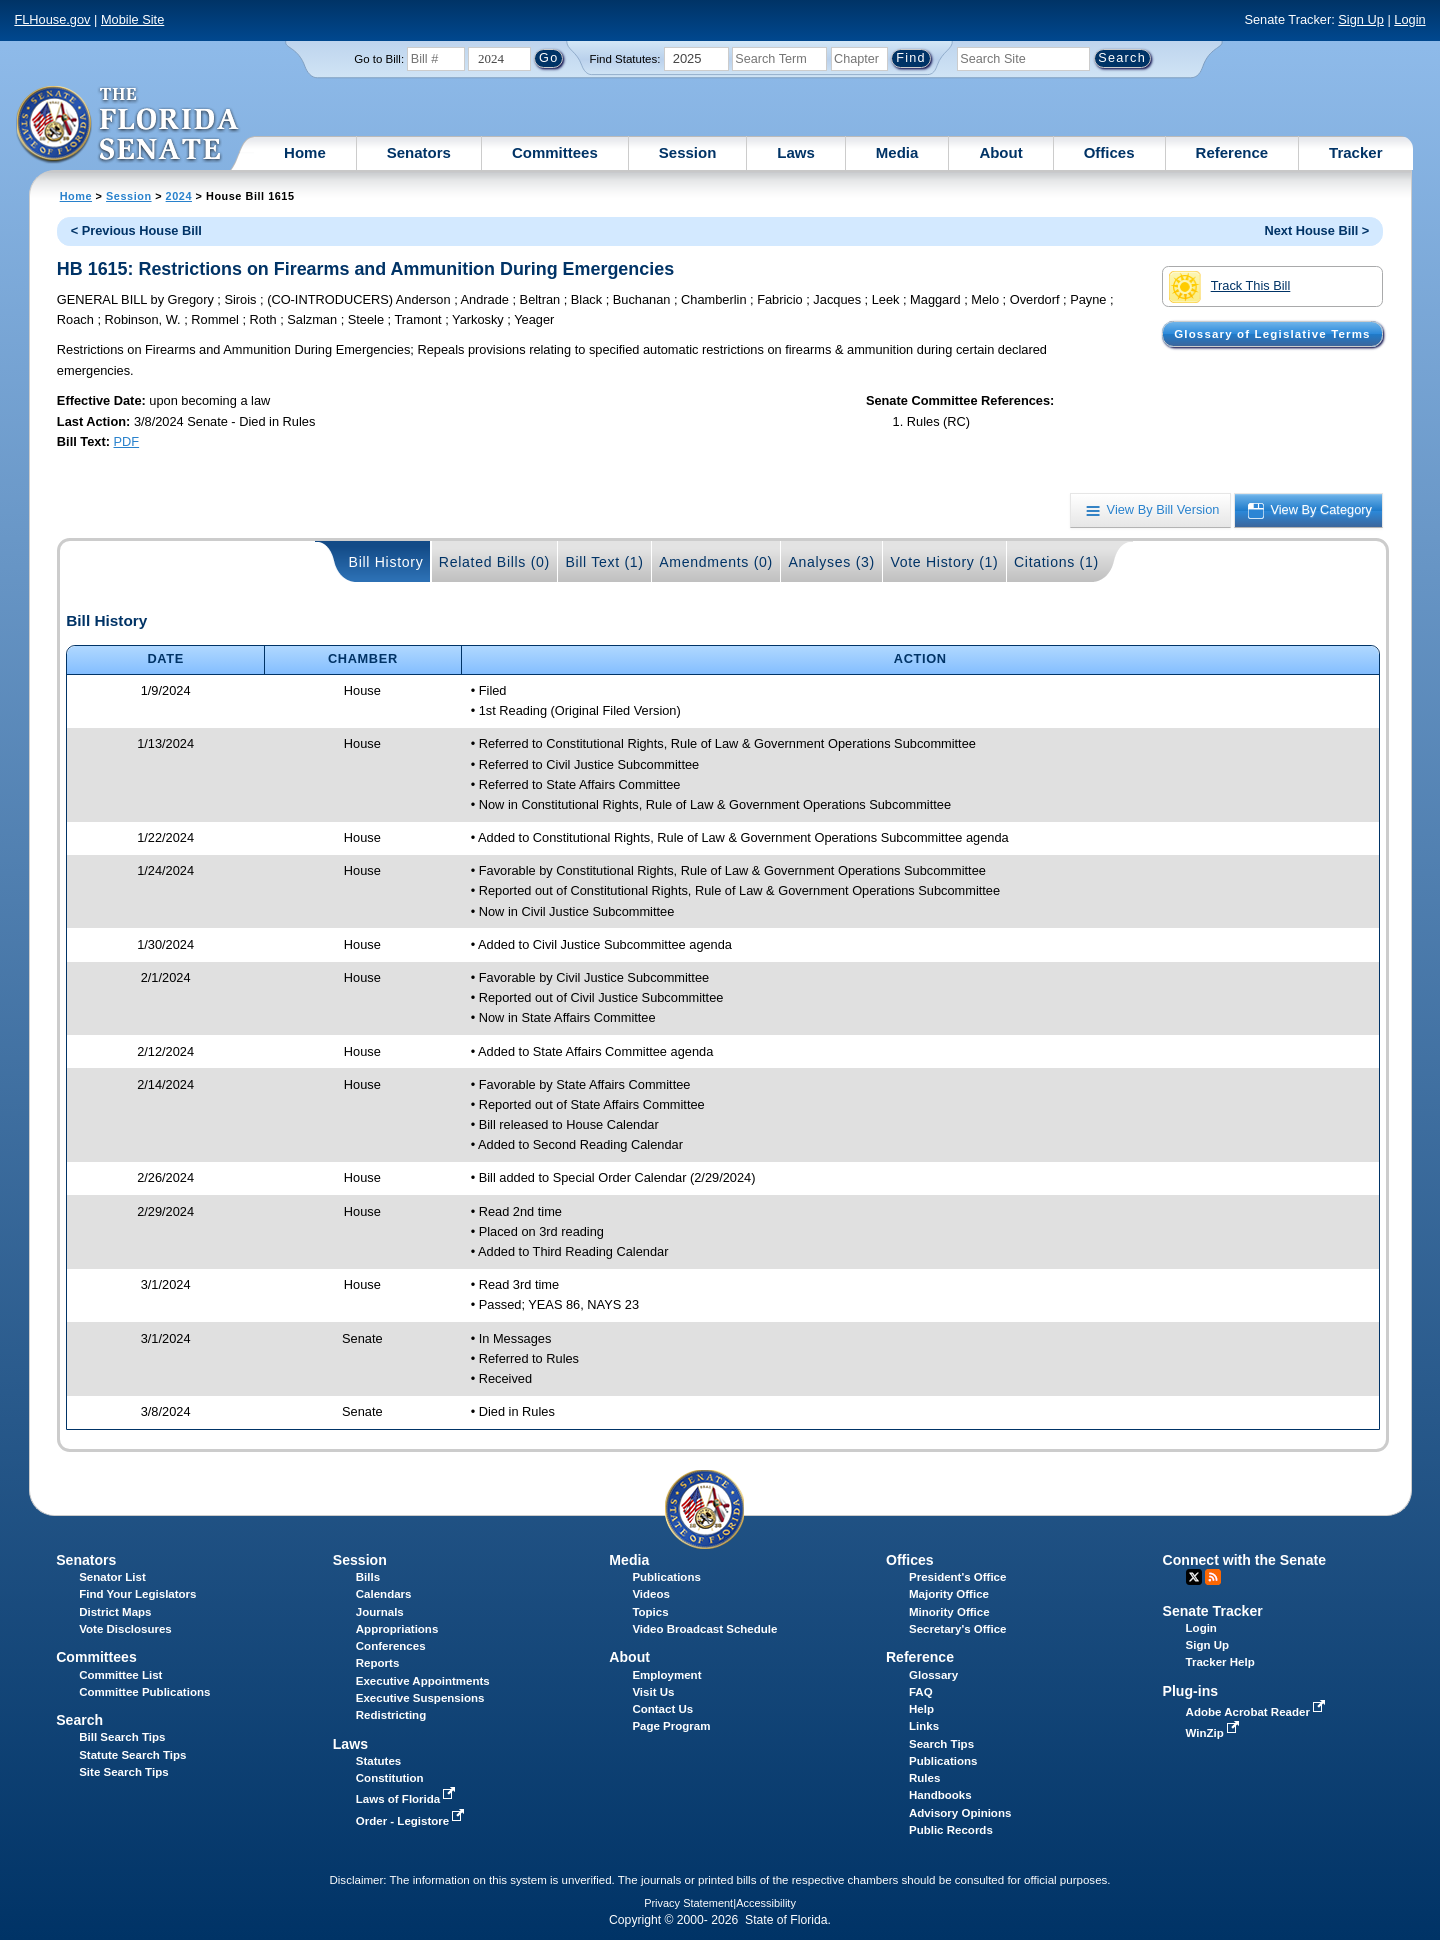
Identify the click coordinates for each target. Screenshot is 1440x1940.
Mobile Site (132, 19)
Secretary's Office (957, 1629)
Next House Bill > (1316, 230)
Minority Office (949, 1612)
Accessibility (766, 1903)
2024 (179, 196)
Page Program (671, 1726)
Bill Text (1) (604, 562)
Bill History (386, 562)
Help (921, 1709)
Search (79, 1720)
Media (897, 152)
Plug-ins (1191, 1691)
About (1000, 152)
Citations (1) (1056, 562)
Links (924, 1726)
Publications (666, 1577)
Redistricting (391, 1715)
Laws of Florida (408, 1799)
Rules (924, 1778)
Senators (419, 152)
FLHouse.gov (52, 19)
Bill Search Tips (122, 1737)
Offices (1109, 152)
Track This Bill (1229, 287)
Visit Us (653, 1692)
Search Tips (941, 1744)
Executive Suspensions (420, 1698)
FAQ (921, 1692)
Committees (555, 152)
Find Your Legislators (137, 1594)
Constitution (390, 1778)
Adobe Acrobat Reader (1258, 1712)
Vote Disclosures (125, 1629)
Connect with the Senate (1244, 1560)
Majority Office (949, 1594)
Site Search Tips (123, 1772)
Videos (651, 1594)
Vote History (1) (944, 562)
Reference (1232, 152)
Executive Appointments (423, 1681)
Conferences (391, 1646)
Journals (380, 1612)
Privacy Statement (688, 1903)
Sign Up (1361, 19)
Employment (666, 1675)
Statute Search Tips (132, 1755)
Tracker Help (1220, 1662)
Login (1409, 19)
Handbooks (940, 1795)
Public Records (951, 1830)
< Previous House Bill (136, 230)
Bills (368, 1577)
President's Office (957, 1577)
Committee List (120, 1675)
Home (305, 152)
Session (688, 152)
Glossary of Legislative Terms (1272, 334)
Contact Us (662, 1709)
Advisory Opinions (960, 1813)
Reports (378, 1663)
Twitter (1194, 1577)
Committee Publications (144, 1692)
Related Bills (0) (494, 562)
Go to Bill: (379, 59)
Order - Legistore (412, 1821)
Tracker (1355, 152)
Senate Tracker (1213, 1611)
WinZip (1214, 1733)
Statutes (378, 1761)
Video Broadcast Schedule (704, 1629)
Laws (796, 152)
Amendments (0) (716, 562)
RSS (1213, 1577)
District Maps (115, 1612)
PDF (127, 441)
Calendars (384, 1594)
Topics (650, 1612)
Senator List (112, 1577)
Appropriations (397, 1629)
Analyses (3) (831, 562)
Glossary (933, 1675)
